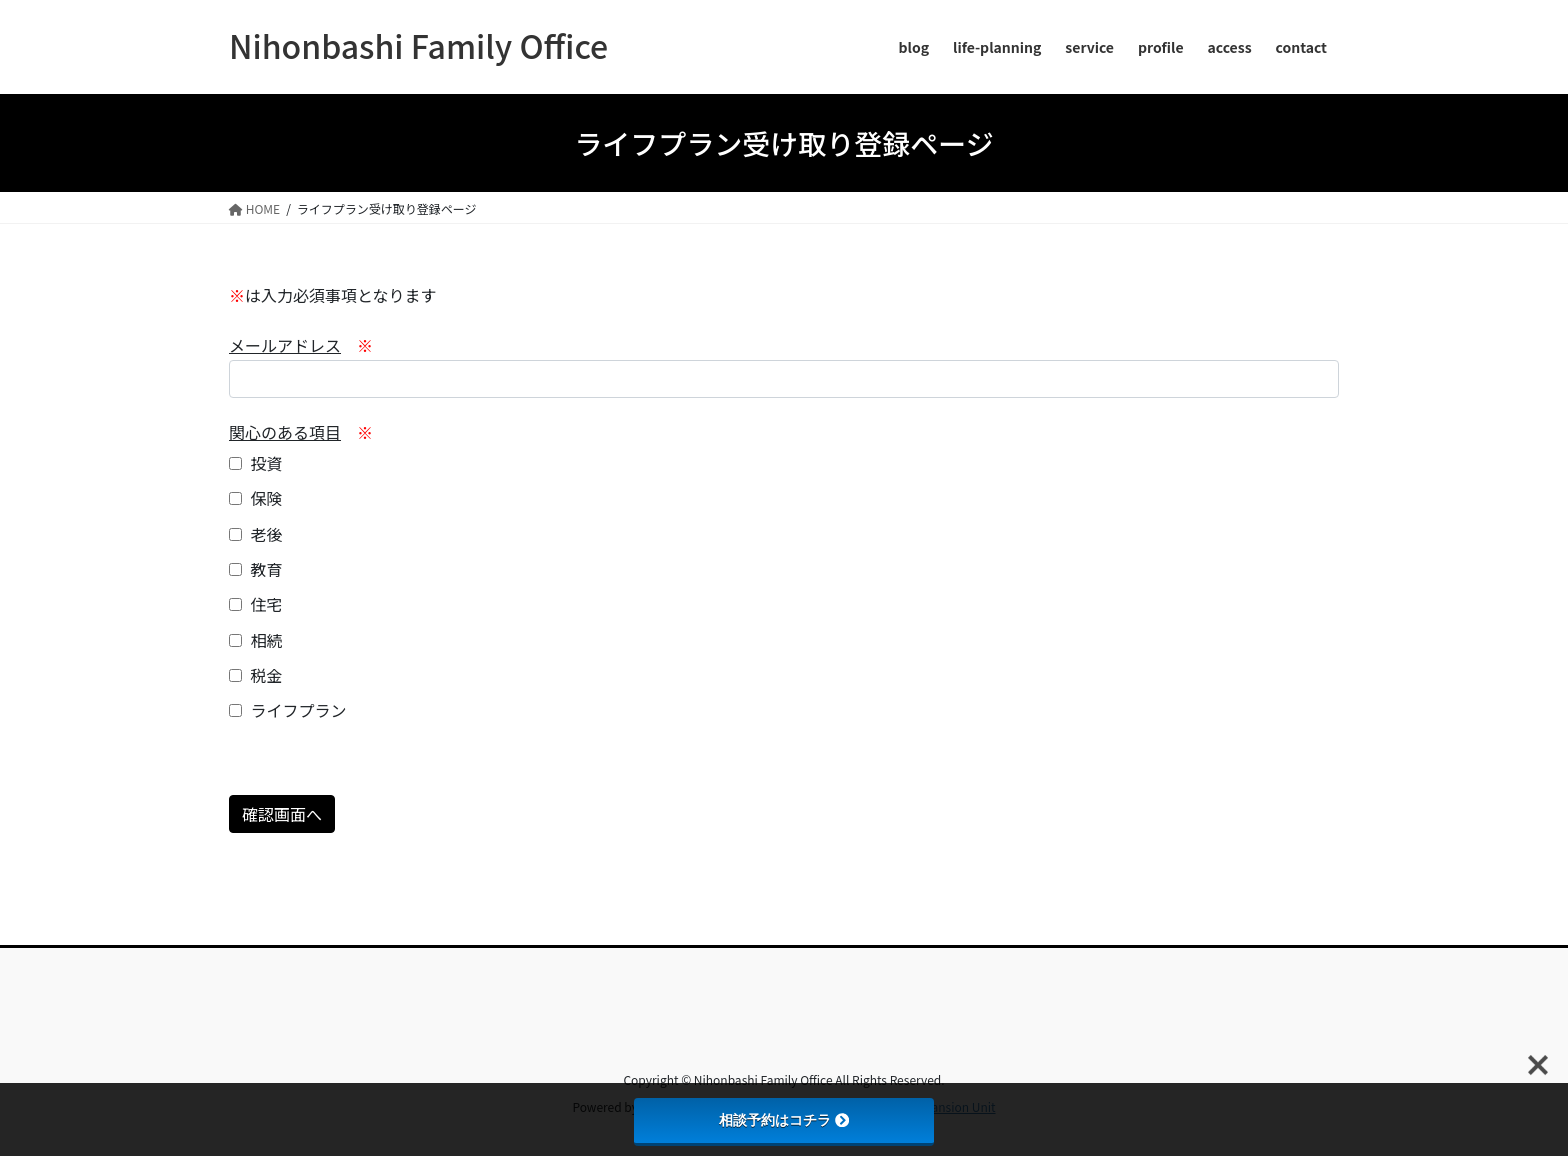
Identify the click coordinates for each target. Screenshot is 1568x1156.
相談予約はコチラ (784, 1120)
